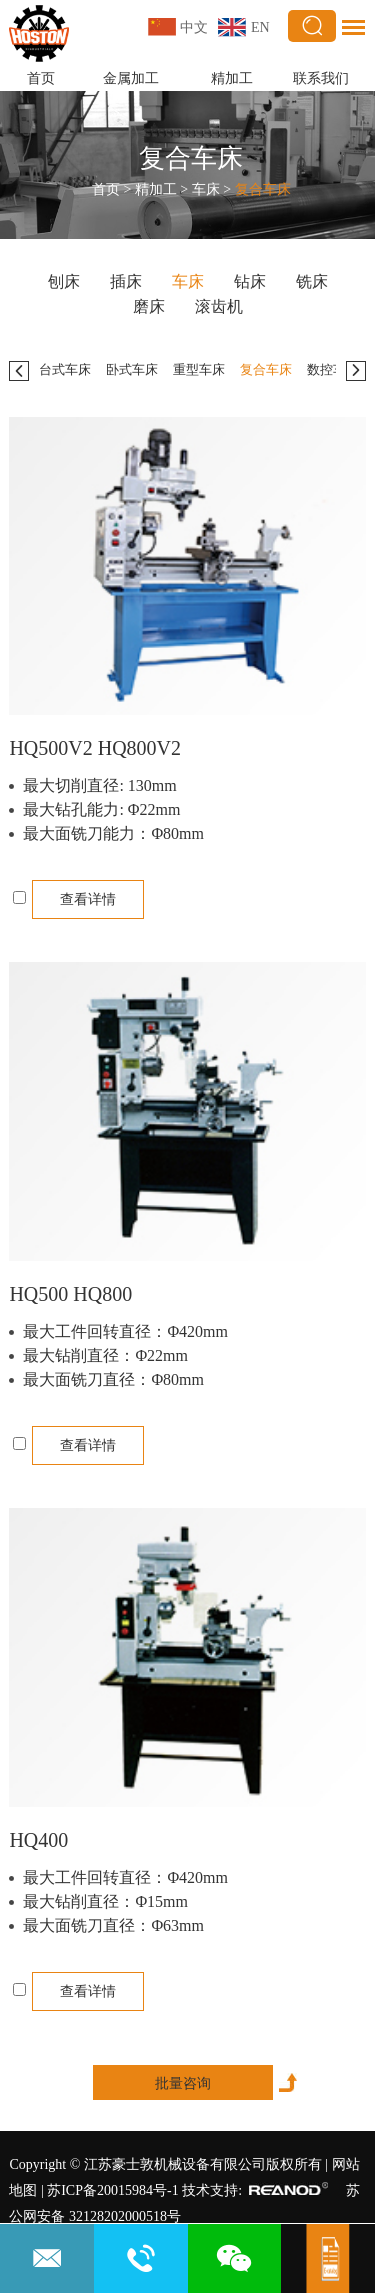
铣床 (312, 281)
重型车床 (199, 369)
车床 (206, 189)
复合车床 (191, 158)
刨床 (64, 281)
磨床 (149, 306)
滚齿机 (219, 306)
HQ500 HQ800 (70, 1294)
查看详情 (88, 899)
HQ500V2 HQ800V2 (95, 748)
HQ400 (38, 1840)
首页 (41, 78)
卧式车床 (132, 369)
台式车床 (65, 369)
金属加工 (131, 78)
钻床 (250, 281)
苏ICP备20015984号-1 (112, 2190)
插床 (126, 281)
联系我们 (321, 78)
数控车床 (333, 369)
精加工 (232, 78)
